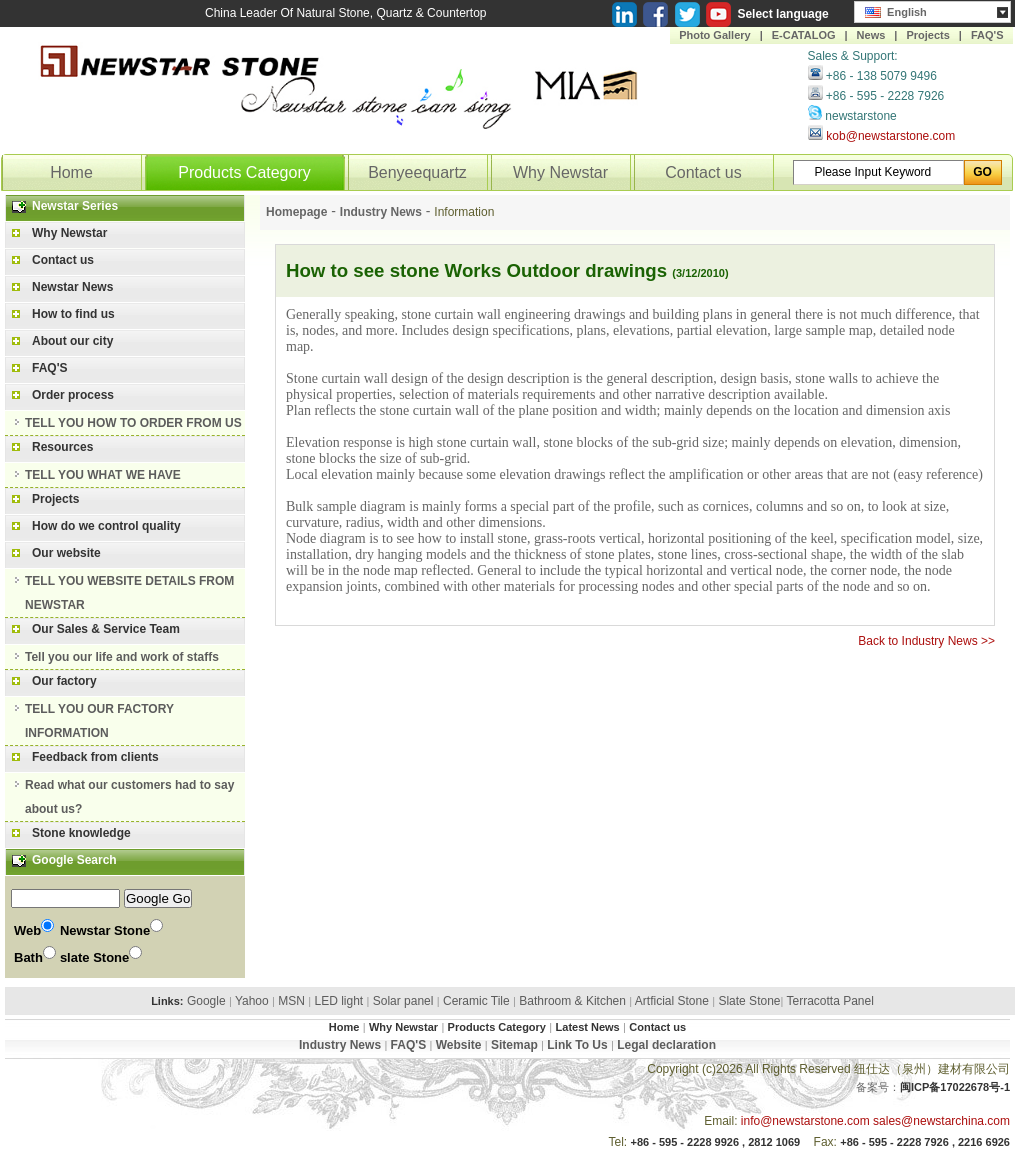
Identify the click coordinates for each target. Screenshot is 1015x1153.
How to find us (73, 314)
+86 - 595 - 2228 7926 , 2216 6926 (925, 1142)
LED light (338, 1001)
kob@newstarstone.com (890, 136)
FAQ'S (987, 35)
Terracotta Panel (829, 1001)
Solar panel (403, 1001)
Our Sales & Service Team (106, 629)
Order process (73, 395)
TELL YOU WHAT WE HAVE (103, 475)
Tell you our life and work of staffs (122, 657)
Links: (167, 1001)
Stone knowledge (81, 833)
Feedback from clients (95, 757)
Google (206, 1001)
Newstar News (72, 287)
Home (71, 172)
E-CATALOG (804, 35)
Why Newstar (560, 172)
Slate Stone (749, 1001)
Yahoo (252, 1001)
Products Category (244, 172)
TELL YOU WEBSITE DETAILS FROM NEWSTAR (129, 593)
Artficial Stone (672, 1001)
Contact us (703, 172)
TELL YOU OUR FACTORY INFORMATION (99, 721)
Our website (66, 553)
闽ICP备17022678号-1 (955, 1087)
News (871, 35)
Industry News (381, 212)
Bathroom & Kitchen (572, 1001)
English (896, 10)
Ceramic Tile (476, 1001)
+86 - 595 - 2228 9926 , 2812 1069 (716, 1142)
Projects (927, 35)
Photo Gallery (715, 35)
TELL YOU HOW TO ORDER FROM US (133, 423)
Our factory (64, 681)
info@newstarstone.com (805, 1121)
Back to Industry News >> (926, 641)
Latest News (588, 1027)
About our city (72, 341)
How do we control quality (106, 526)
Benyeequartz (417, 172)
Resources (62, 447)
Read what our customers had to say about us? (129, 797)
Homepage (296, 212)
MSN (291, 1001)
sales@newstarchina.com (941, 1121)
